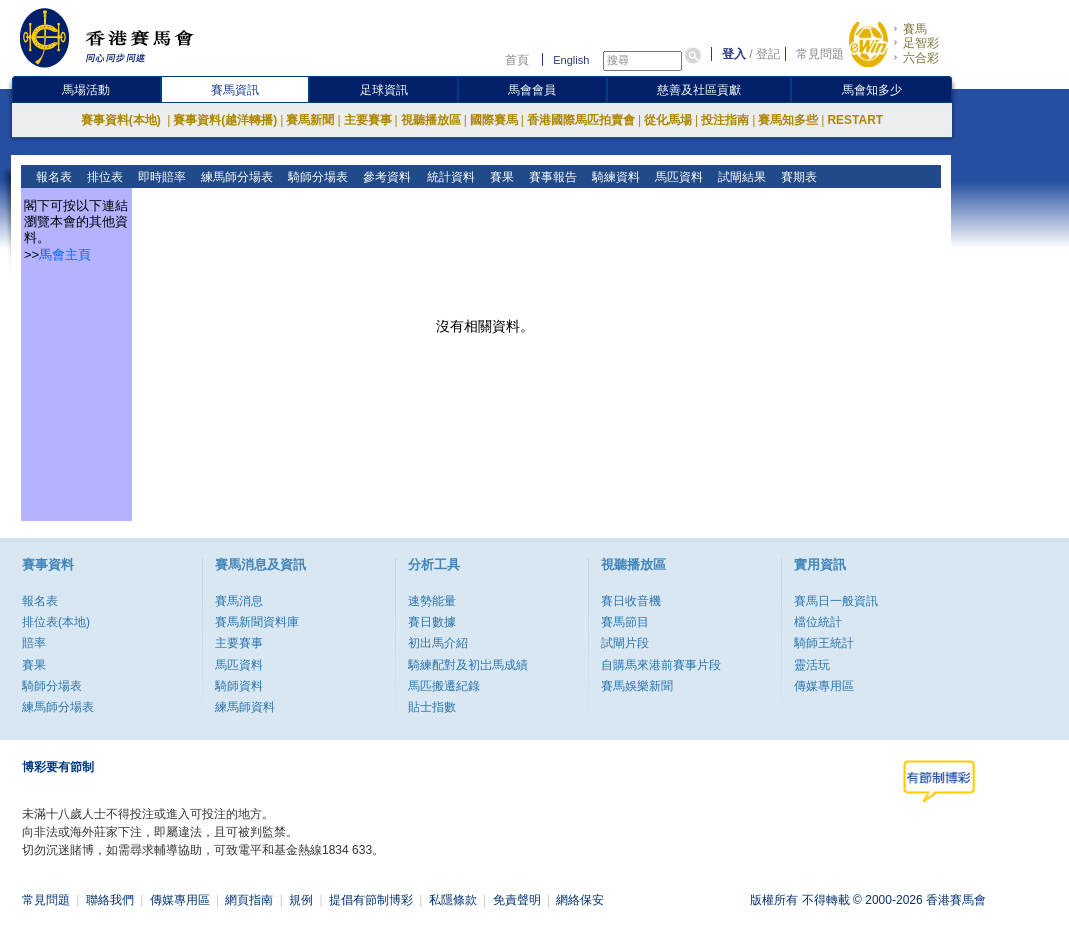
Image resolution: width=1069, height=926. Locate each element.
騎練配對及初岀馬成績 (468, 665)
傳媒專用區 (824, 686)
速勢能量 (432, 601)
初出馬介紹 (438, 643)
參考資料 (385, 177)
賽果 (499, 177)
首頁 (517, 60)
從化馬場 (668, 120)
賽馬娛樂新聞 (637, 686)
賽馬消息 (239, 601)
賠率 (34, 643)
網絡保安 (580, 900)
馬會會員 (532, 90)
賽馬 (915, 29)
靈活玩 (812, 665)
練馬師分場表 (235, 177)
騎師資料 (239, 686)
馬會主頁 (65, 254)
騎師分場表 (316, 177)
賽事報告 (550, 177)
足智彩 (921, 43)
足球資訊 (384, 90)
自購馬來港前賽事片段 (661, 665)
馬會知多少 (872, 90)
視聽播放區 (431, 120)
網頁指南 (249, 900)
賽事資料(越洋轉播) (225, 120)
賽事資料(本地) (122, 120)
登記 (768, 54)
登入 (734, 54)
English (571, 60)
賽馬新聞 (310, 120)
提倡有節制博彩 (371, 900)
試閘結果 (739, 177)
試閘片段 (625, 643)
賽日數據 (432, 622)
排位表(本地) (56, 622)
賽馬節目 (625, 622)
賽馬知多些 (788, 120)
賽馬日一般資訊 (836, 601)
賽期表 (796, 177)
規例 (301, 900)
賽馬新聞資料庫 (257, 622)
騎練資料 (613, 177)
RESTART (855, 120)
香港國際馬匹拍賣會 (581, 120)
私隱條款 (453, 900)
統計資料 (448, 177)
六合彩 (921, 58)
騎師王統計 (824, 643)
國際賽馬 (494, 120)
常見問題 (820, 54)
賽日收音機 (631, 601)
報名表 (52, 177)
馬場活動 (86, 90)
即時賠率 (160, 177)
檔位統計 (818, 622)
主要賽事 (368, 120)
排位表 (103, 177)
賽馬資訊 (235, 90)
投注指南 (725, 120)
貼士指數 (432, 707)
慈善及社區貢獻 (699, 90)
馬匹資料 (676, 177)
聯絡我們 (110, 900)
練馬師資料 (245, 707)
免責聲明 (517, 900)
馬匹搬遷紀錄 (444, 686)
